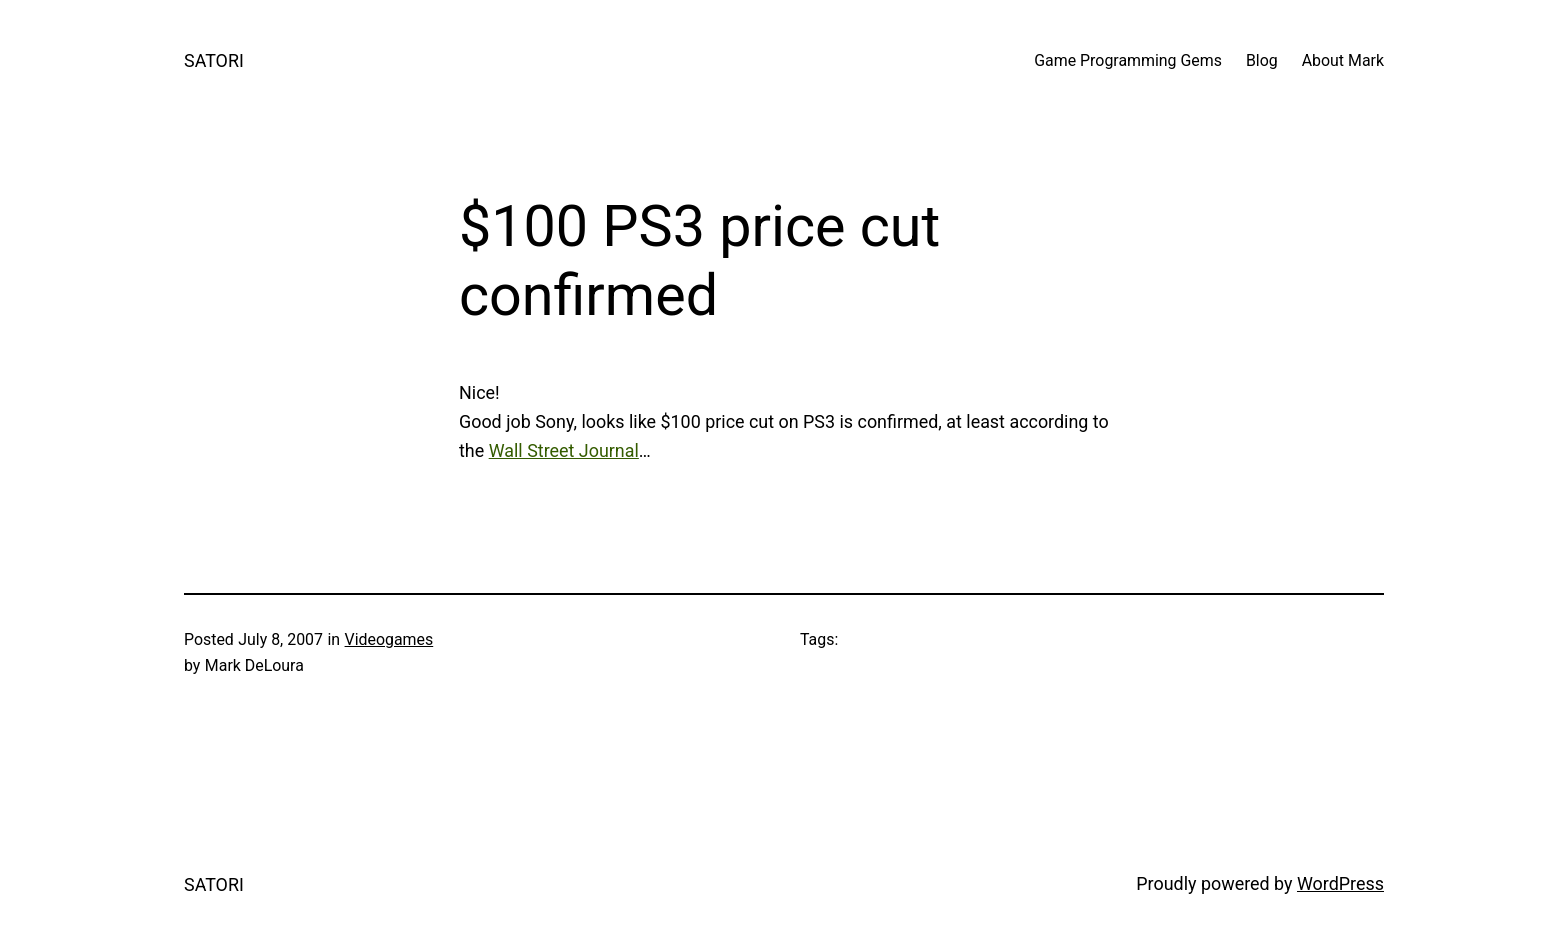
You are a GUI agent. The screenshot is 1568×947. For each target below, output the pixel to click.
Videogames (389, 639)
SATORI (214, 60)
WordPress (1340, 883)
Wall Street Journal (564, 450)
